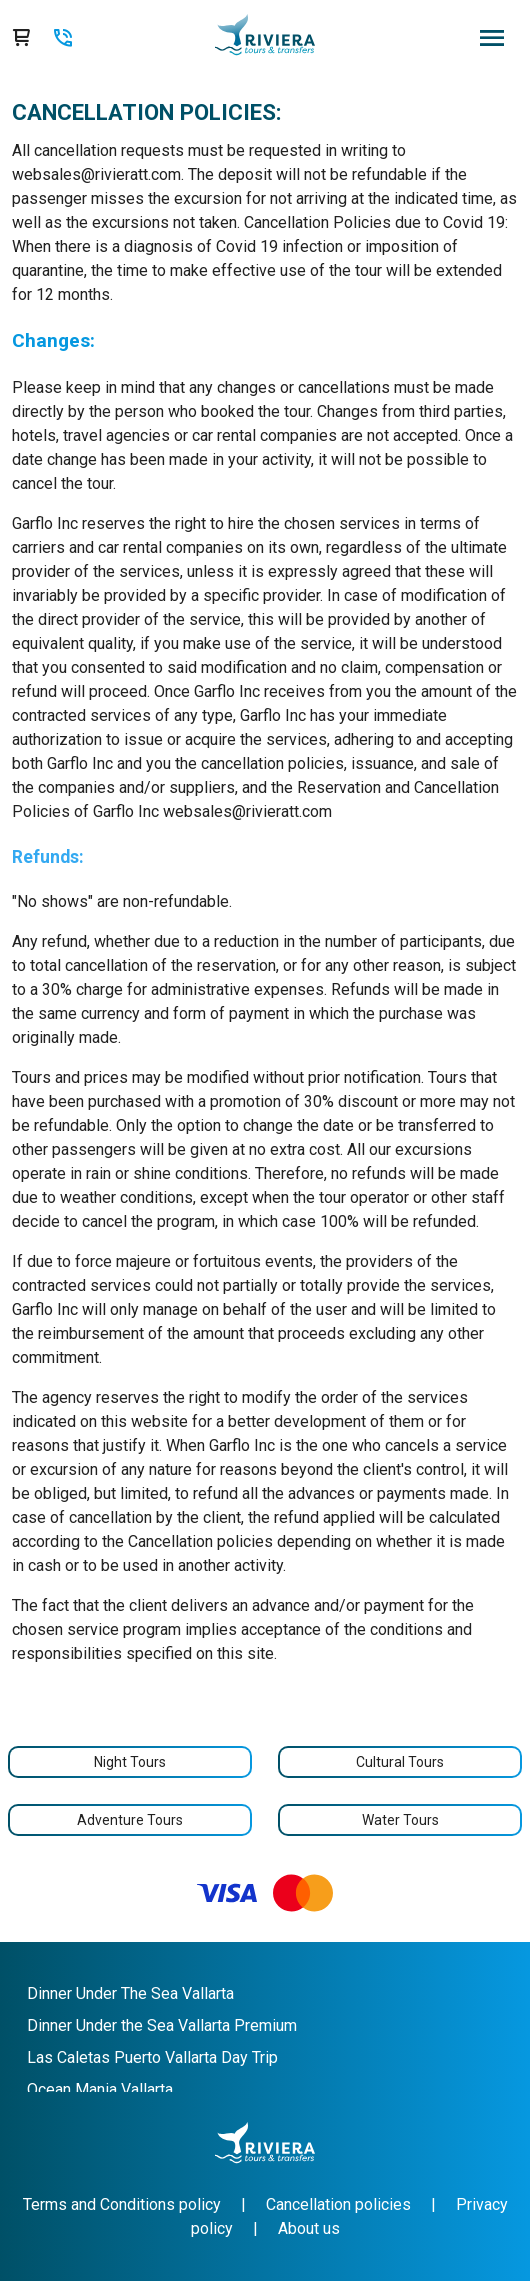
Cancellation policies (338, 2204)
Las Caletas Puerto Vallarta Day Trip (152, 2057)
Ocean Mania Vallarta (100, 2089)
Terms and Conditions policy (122, 2204)
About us (309, 2228)
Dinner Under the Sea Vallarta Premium (162, 2025)
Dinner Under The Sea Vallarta (130, 1993)
